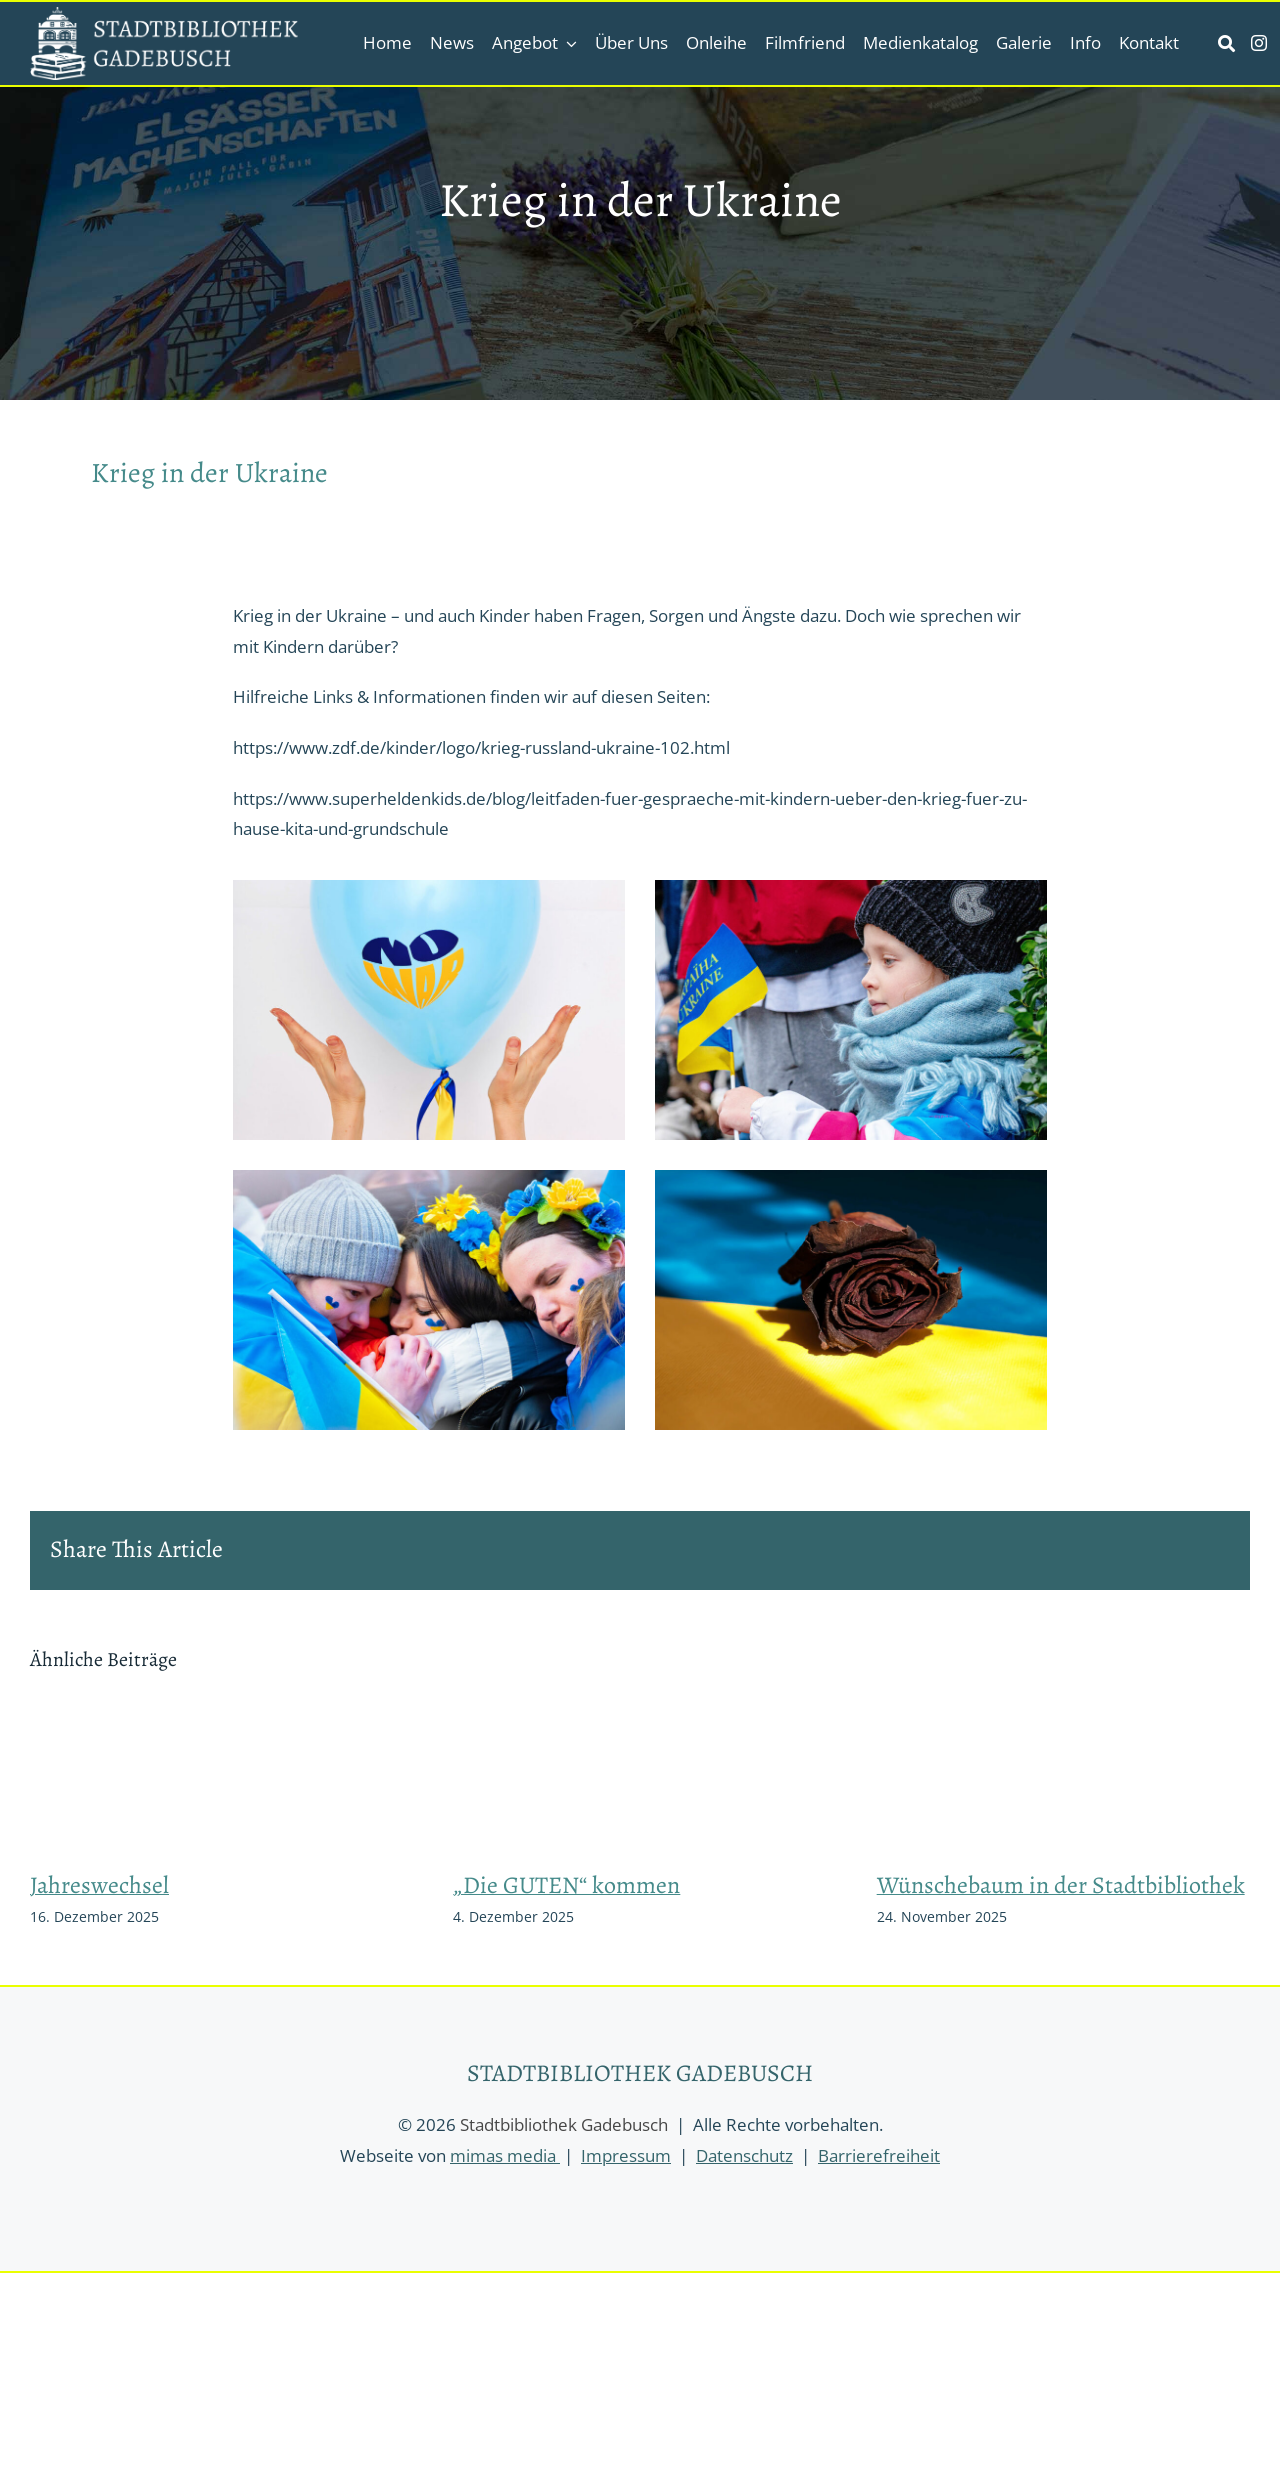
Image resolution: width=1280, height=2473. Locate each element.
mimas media (505, 2155)
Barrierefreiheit (879, 2155)
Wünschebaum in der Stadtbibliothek (1061, 1885)
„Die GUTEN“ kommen (566, 1885)
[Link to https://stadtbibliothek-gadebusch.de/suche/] (1226, 43)
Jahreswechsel (99, 1885)
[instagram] (1259, 43)
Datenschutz (744, 2155)
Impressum (626, 2155)
